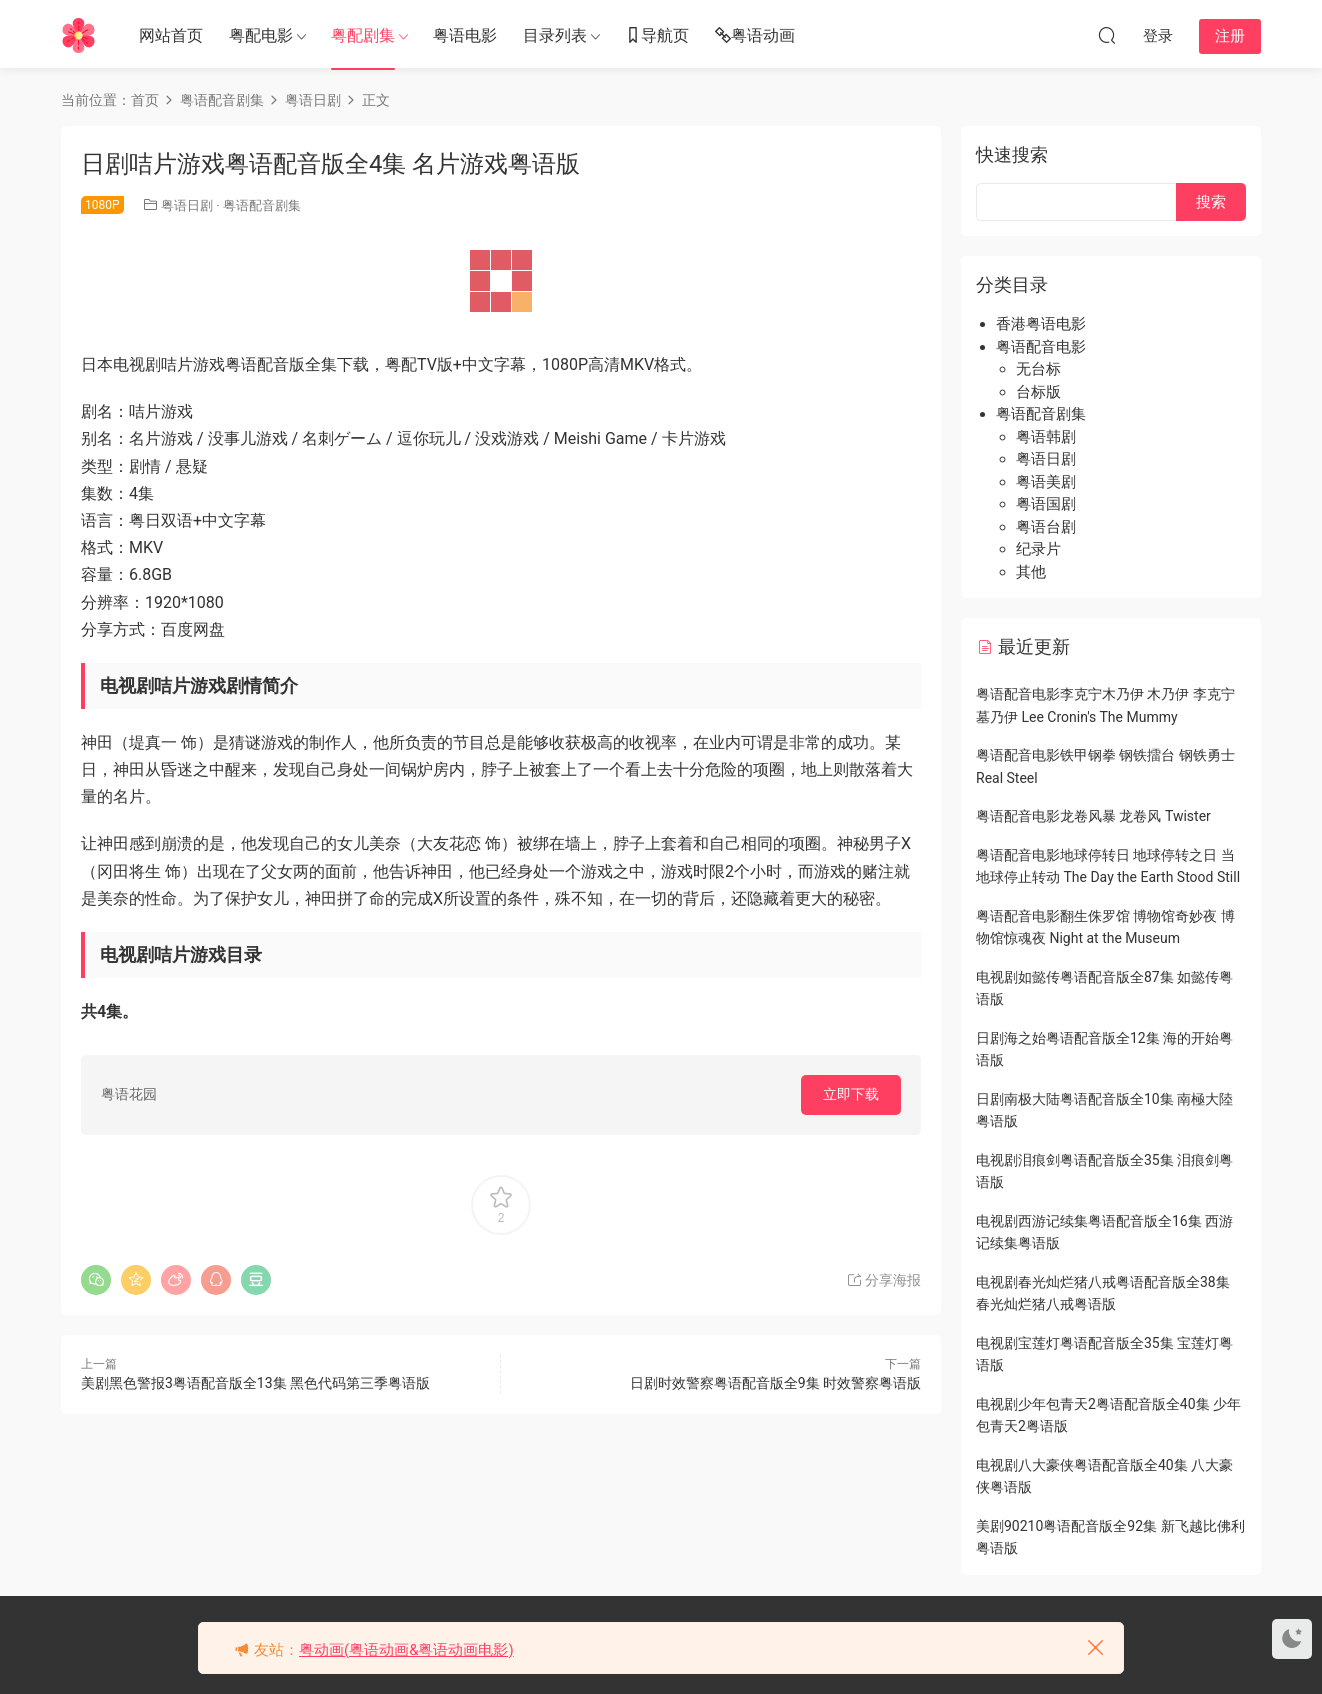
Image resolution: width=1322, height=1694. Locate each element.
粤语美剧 (1046, 482)
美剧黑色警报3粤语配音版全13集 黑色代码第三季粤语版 (255, 1383)
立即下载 (851, 1094)
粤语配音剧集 (262, 205)
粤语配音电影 (1041, 347)
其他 (1031, 572)
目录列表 (555, 35)
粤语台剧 (1046, 527)
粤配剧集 (363, 35)
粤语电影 (465, 35)
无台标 (1038, 369)
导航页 (657, 36)
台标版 (1038, 392)
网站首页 (171, 35)
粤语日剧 (187, 205)
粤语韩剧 (1046, 437)
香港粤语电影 (1041, 324)
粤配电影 (261, 35)
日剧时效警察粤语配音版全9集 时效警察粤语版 (775, 1383)
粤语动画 (755, 36)
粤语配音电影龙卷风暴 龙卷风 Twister (1093, 816)
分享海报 (883, 1280)
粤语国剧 (1046, 504)
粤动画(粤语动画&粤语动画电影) (406, 1650)
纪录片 (1038, 549)
